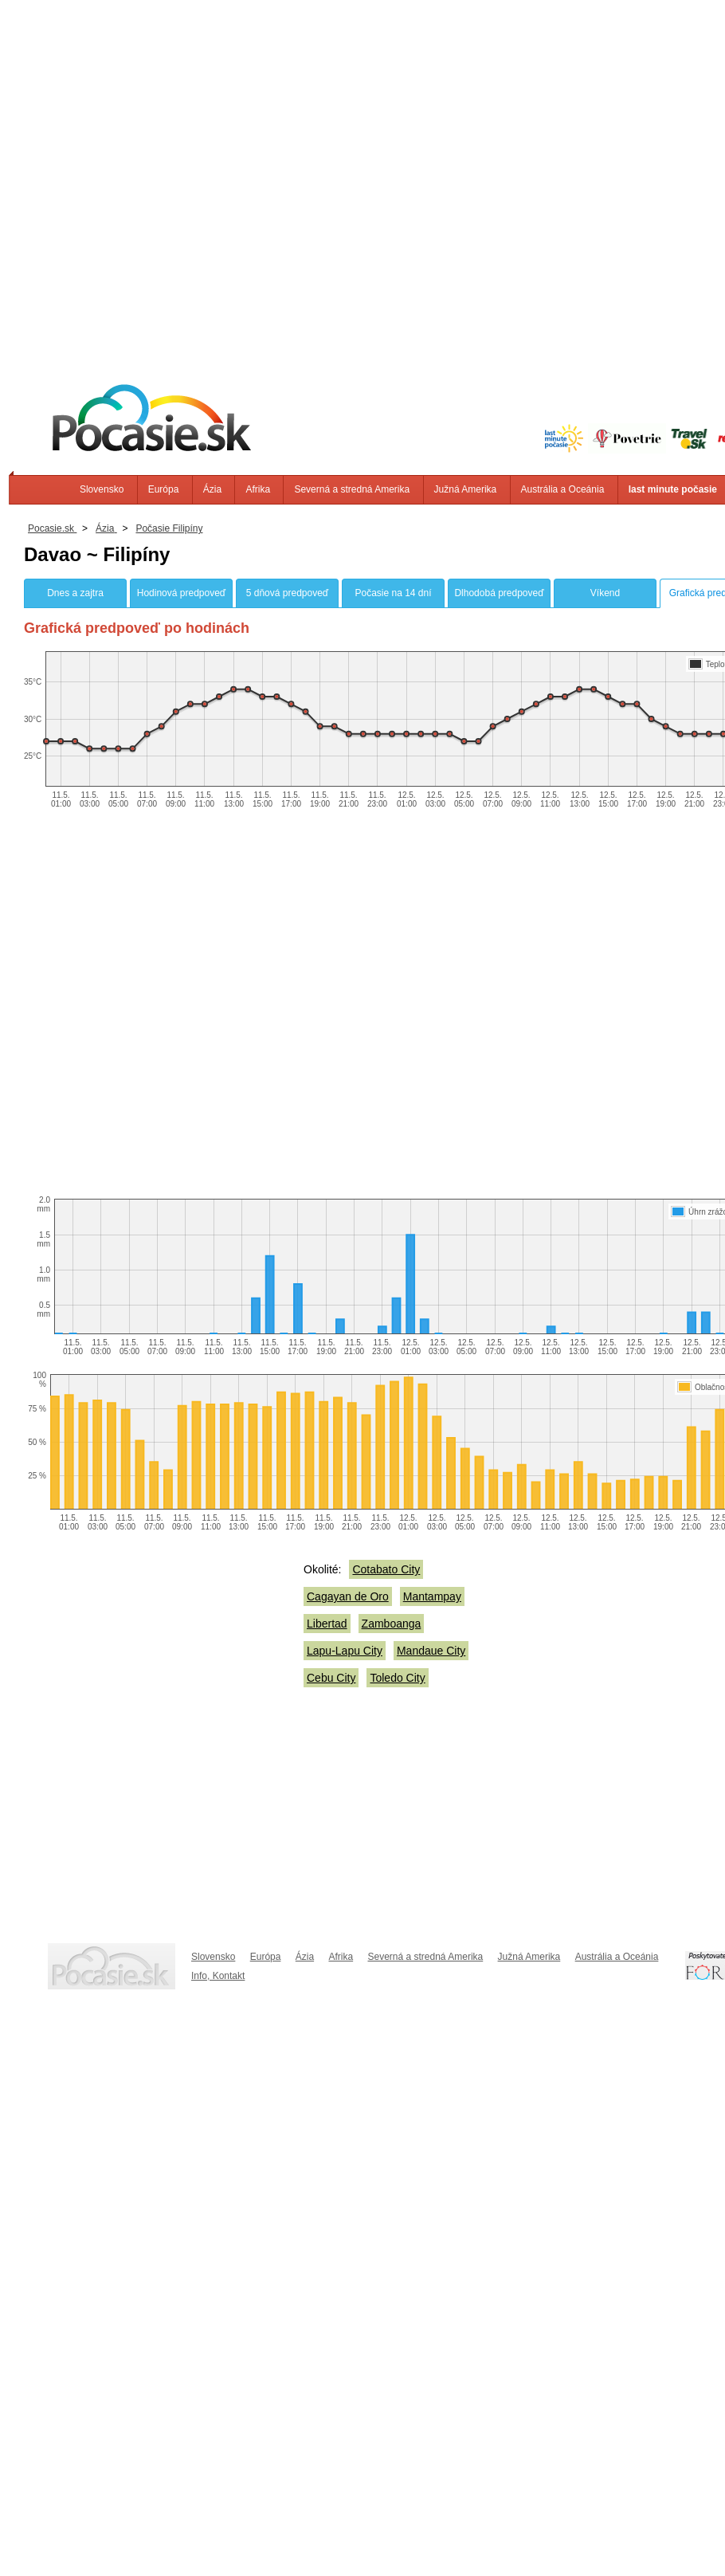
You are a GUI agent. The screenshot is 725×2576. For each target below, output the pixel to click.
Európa (163, 489)
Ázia (212, 489)
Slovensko (101, 489)
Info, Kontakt (218, 1975)
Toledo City (397, 1677)
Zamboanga (391, 1623)
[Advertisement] (178, 178)
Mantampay (432, 1596)
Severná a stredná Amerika (352, 489)
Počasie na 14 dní (393, 593)
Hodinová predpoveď (181, 593)
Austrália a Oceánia (563, 489)
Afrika (257, 489)
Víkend (605, 593)
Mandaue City (431, 1650)
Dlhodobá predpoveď (498, 593)
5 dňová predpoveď (287, 593)
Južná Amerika (465, 489)
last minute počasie (673, 489)
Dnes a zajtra (75, 593)
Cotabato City (386, 1569)
